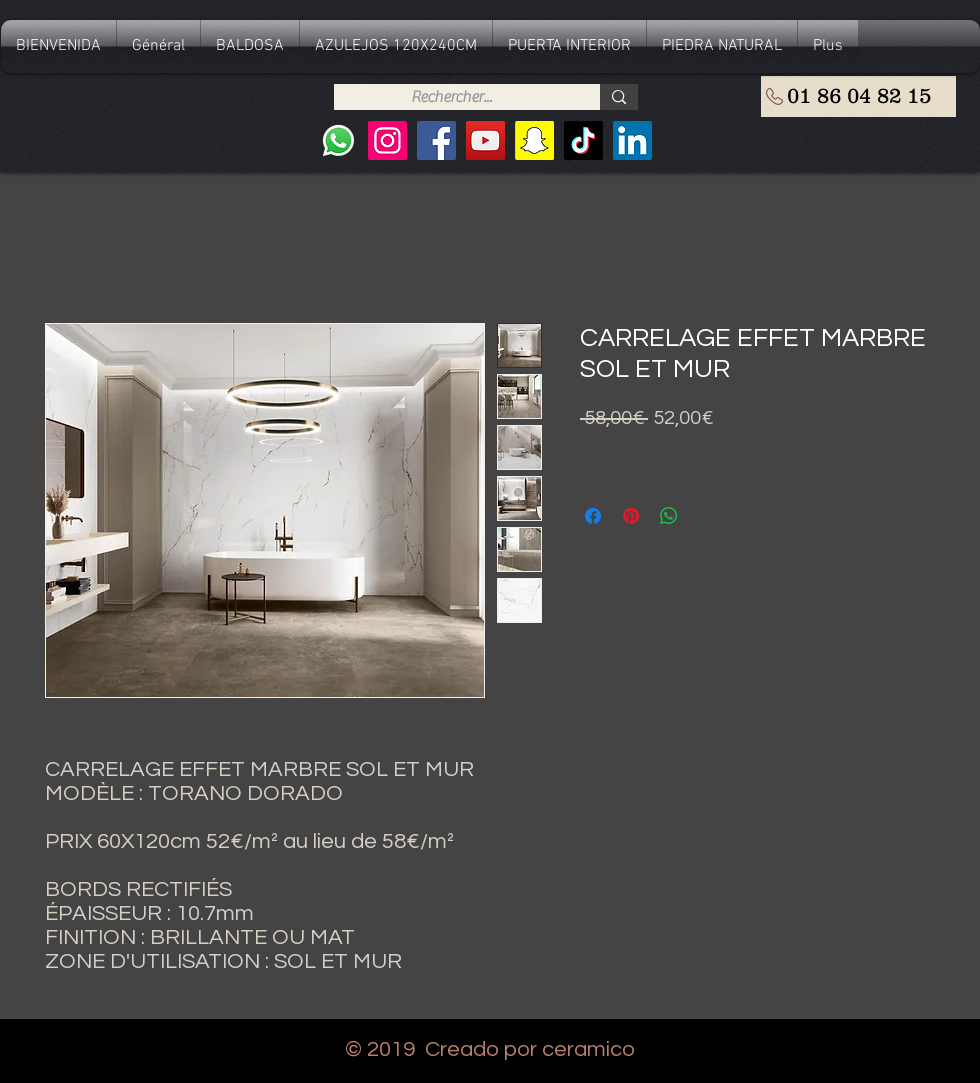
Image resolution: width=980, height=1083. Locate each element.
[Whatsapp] (338, 140)
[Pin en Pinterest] (631, 516)
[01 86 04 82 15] (858, 96)
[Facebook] (436, 140)
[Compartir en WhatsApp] (669, 516)
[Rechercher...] (451, 97)
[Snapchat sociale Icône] (534, 140)
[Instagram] (387, 140)
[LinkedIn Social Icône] (632, 140)
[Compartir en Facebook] (593, 516)
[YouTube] (485, 140)
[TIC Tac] (583, 140)
